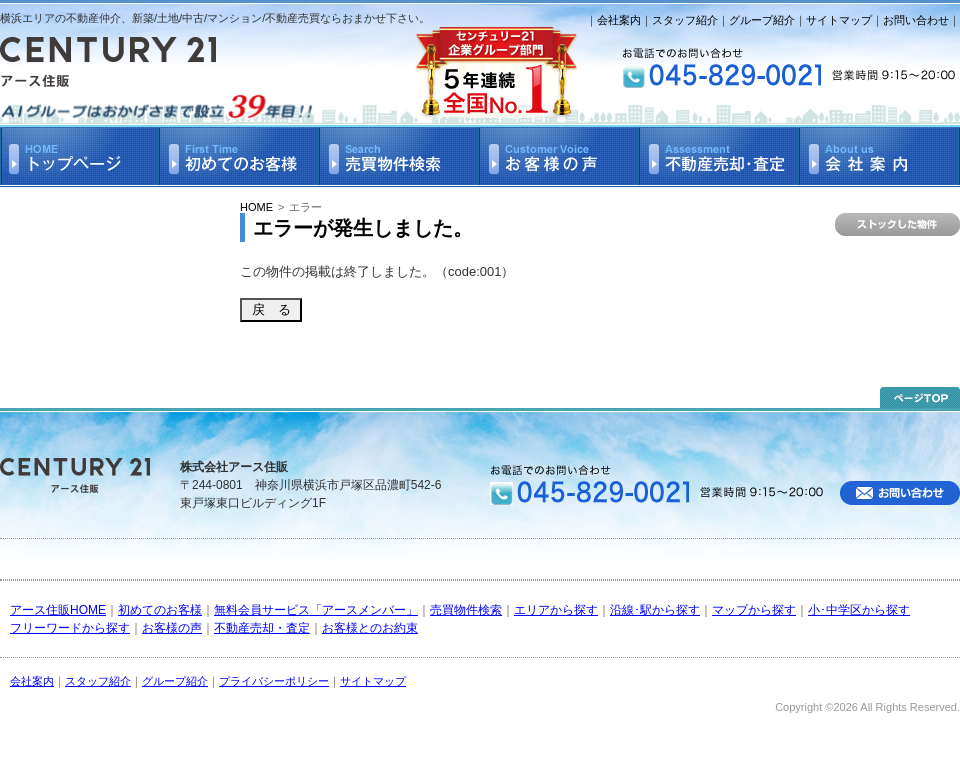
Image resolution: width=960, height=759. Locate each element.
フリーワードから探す (70, 628)
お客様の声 (172, 628)
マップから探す (754, 610)
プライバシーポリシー (274, 681)
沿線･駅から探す (655, 610)
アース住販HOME (58, 610)
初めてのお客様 (160, 610)
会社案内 (619, 20)
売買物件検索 (466, 610)
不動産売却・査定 (262, 628)
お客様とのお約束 (370, 628)
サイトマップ (839, 20)
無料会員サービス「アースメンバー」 (316, 610)
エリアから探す (556, 610)
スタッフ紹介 (685, 20)
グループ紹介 (762, 20)
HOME (256, 207)
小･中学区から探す (859, 610)
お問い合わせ (916, 20)
